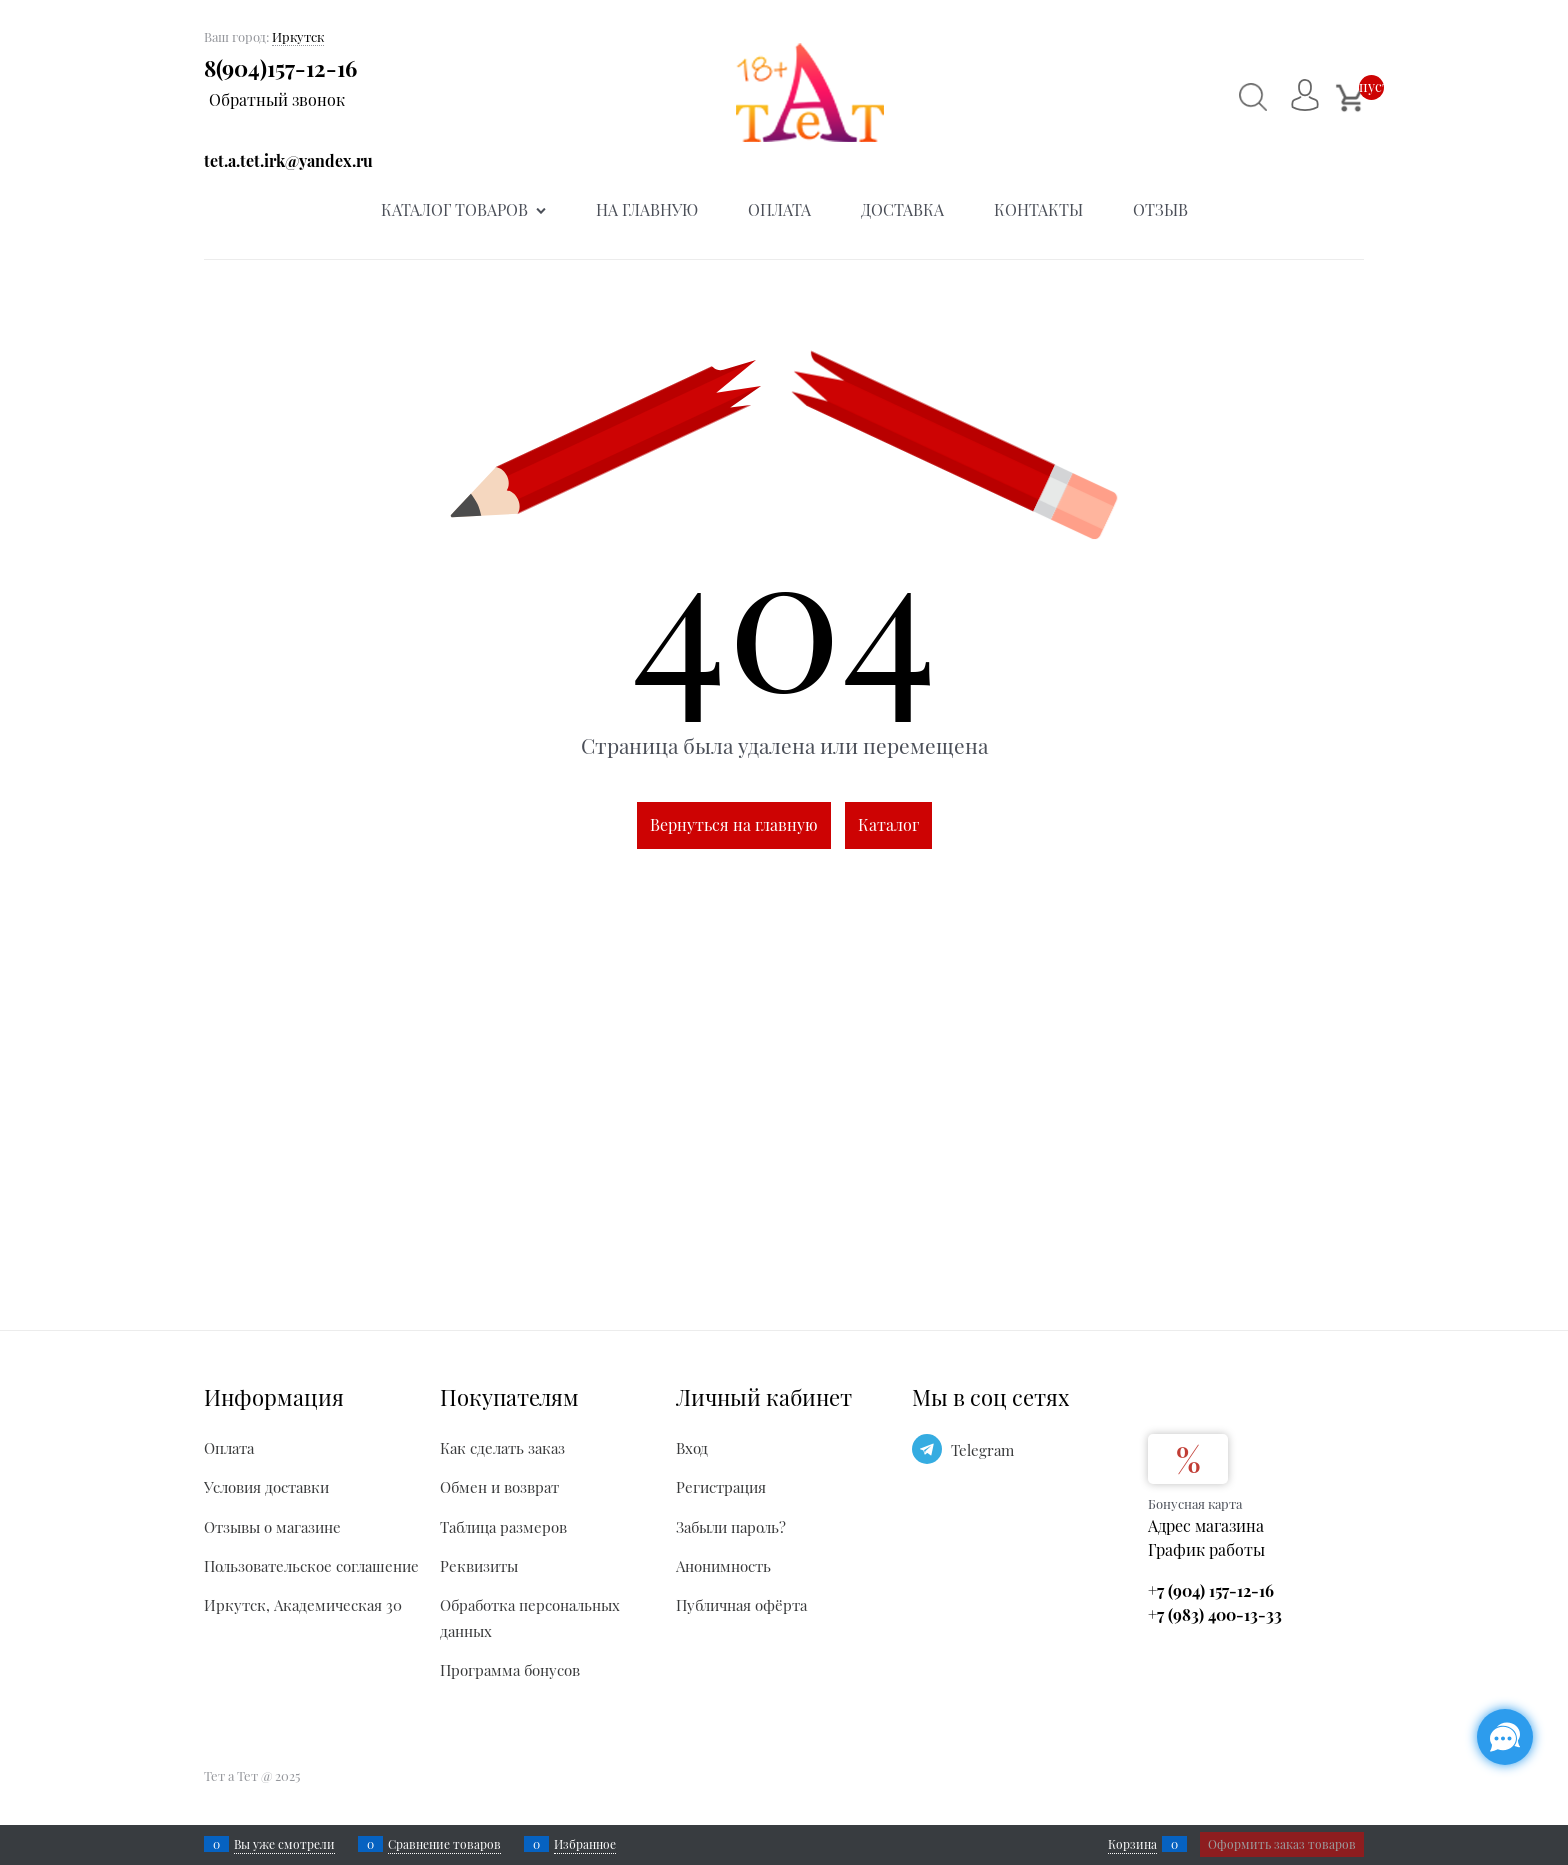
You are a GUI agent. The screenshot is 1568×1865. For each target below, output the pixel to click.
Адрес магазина (1206, 1525)
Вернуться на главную (734, 824)
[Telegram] (927, 1449)
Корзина (1132, 1844)
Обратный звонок (277, 99)
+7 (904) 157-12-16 (1211, 1590)
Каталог (888, 824)
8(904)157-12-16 (280, 68)
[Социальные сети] (1505, 1737)
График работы (1206, 1549)
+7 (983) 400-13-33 (1215, 1614)
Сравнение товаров (444, 1844)
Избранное (585, 1844)
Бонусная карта (1195, 1503)
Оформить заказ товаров (1282, 1844)
